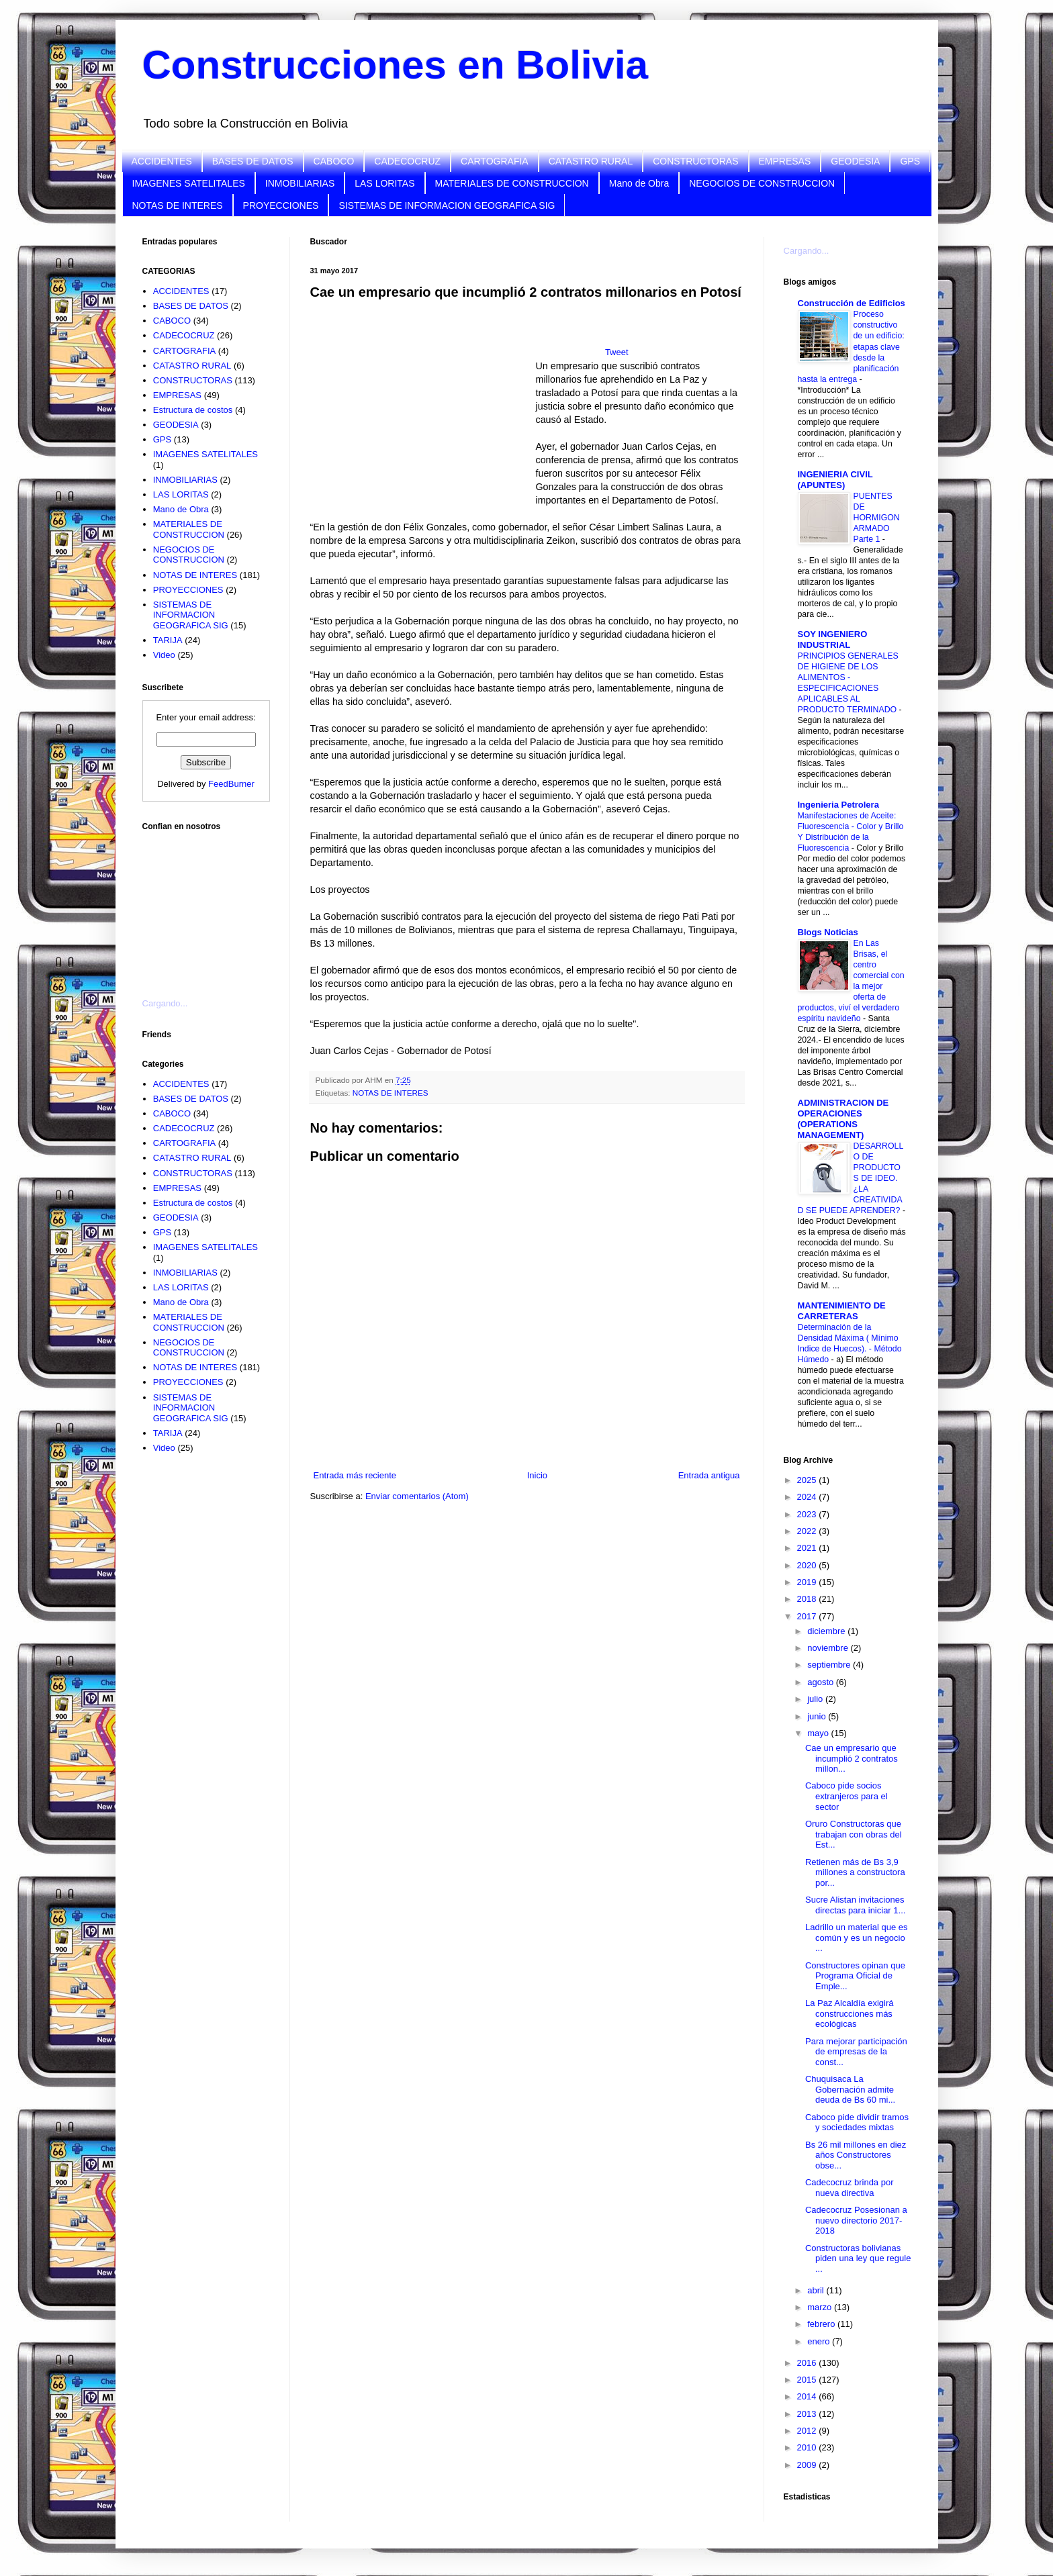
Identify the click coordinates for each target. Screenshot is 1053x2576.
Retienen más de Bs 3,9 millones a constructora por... (855, 1872)
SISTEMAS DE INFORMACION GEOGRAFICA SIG (446, 205)
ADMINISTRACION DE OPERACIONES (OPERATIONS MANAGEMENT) (843, 1119)
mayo (819, 1733)
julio (816, 1699)
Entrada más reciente (355, 1475)
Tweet (617, 352)
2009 (808, 2465)
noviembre (828, 1648)
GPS (910, 161)
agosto (821, 1682)
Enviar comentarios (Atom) (417, 1496)
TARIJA (168, 640)
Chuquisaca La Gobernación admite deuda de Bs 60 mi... (850, 2089)
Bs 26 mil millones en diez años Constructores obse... (855, 2155)
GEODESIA (855, 161)
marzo (820, 2307)
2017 (808, 1616)
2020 (808, 1565)
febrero (822, 2324)
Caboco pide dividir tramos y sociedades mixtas (857, 2122)
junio (817, 1716)
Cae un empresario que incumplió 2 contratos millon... (851, 1758)
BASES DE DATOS (252, 161)
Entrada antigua (709, 1475)
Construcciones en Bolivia (395, 64)
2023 (808, 1514)
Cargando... (165, 1003)
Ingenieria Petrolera (838, 805)
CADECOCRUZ (407, 161)
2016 (808, 2363)
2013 (808, 2414)
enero (819, 2341)
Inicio (537, 1475)
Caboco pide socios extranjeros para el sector (846, 1795)
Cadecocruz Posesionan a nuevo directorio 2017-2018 (856, 2220)
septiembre (830, 1665)
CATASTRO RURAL (591, 161)
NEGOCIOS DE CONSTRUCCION (762, 183)
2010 (808, 2447)
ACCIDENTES (162, 161)
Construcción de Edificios (851, 303)
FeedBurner (231, 784)
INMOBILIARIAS (299, 183)
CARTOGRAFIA (495, 161)
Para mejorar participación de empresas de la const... (856, 2051)
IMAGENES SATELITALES (188, 183)
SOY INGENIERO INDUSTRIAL (833, 639)
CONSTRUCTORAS (695, 161)
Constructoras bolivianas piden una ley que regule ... (858, 2258)
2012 (808, 2431)
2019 (808, 1582)
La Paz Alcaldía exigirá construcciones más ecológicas (849, 2013)
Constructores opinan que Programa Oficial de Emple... (855, 1975)
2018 (808, 1599)
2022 (808, 1531)
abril (816, 2290)
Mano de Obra (639, 183)
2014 (808, 2396)
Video (164, 655)
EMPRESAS (785, 161)
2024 (808, 1497)
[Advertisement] (209, 906)
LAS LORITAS (384, 183)
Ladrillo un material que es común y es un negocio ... (856, 1937)
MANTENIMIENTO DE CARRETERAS (842, 1310)
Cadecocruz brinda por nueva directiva (849, 2187)
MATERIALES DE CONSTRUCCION (512, 183)
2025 (808, 1480)
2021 (808, 1548)
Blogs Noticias (828, 932)
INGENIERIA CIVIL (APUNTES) (835, 479)
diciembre (827, 1631)
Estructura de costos (193, 410)
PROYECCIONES (281, 205)
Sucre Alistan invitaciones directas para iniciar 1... (855, 1905)
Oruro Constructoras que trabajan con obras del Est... (853, 1834)
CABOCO (334, 161)
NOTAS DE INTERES (177, 205)
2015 (808, 2380)
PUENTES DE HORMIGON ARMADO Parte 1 (877, 517)
